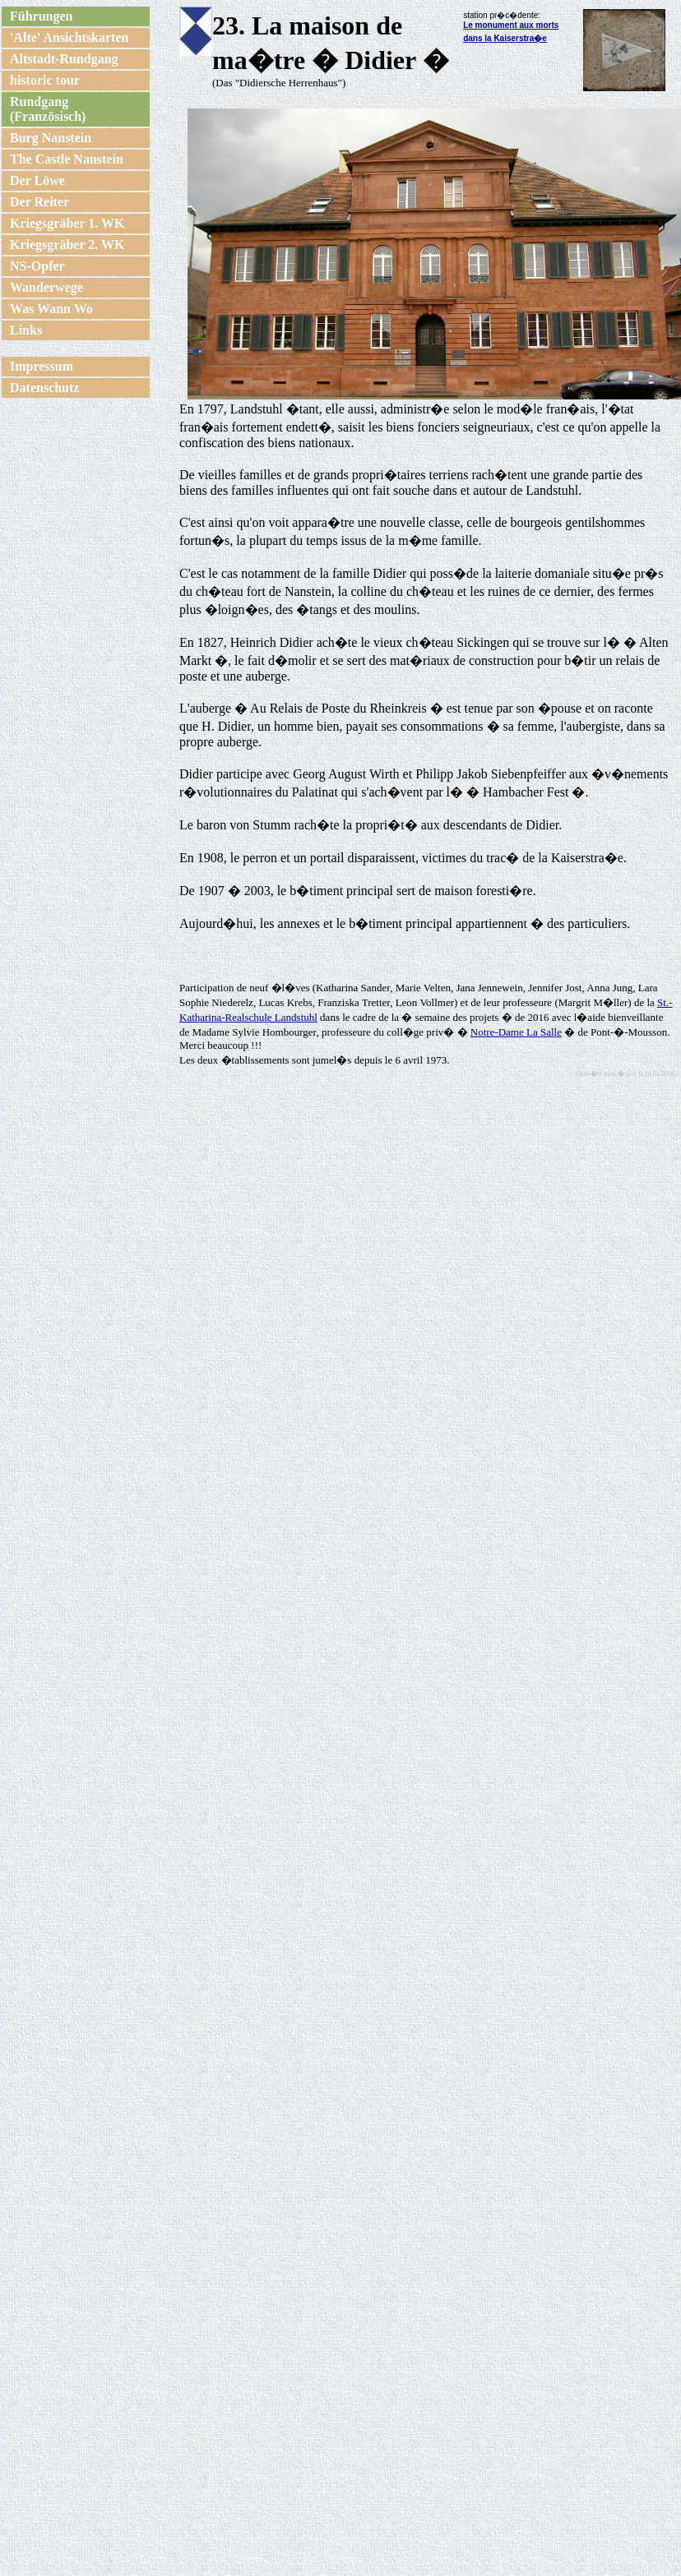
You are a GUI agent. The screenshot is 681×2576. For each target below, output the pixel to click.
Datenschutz (44, 388)
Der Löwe (37, 180)
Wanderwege (46, 287)
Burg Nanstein (50, 138)
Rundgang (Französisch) (48, 109)
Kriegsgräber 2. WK (67, 245)
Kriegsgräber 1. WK (67, 223)
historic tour (45, 80)
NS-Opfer (37, 266)
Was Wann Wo (51, 309)
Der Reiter (39, 202)
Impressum (41, 366)
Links (26, 330)
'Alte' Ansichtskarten (69, 37)
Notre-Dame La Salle (516, 1032)
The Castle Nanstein (66, 159)
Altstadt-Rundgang (64, 59)
